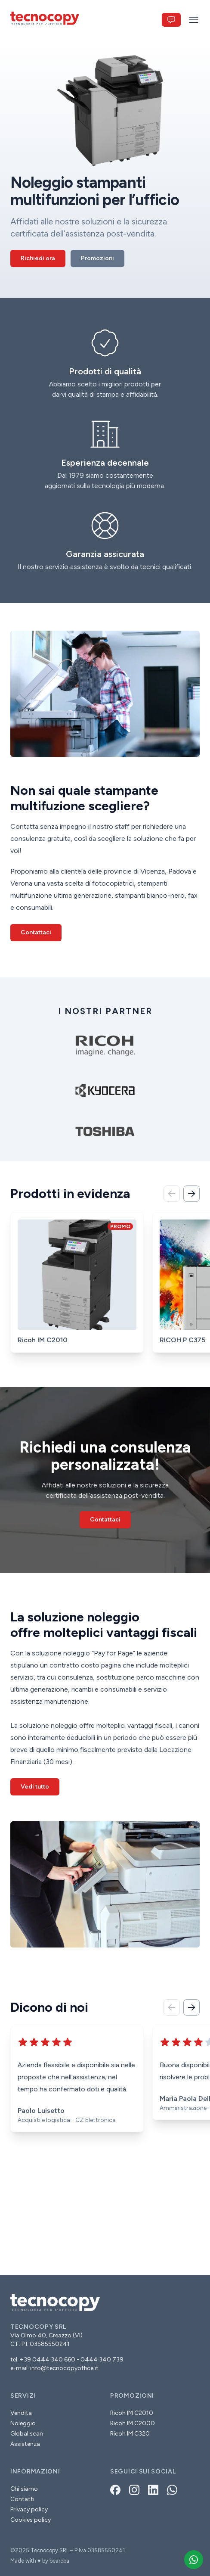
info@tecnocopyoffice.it (64, 2368)
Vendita (21, 2413)
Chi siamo (24, 2488)
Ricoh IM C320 (130, 2433)
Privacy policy (29, 2509)
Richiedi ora (38, 258)
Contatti (22, 2499)
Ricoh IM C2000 (132, 2423)
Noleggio (23, 2423)
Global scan (26, 2433)
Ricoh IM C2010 (131, 2413)
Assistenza (25, 2444)
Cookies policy (30, 2519)
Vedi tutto (35, 1786)
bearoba (59, 2560)
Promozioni (97, 258)
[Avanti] (191, 1193)
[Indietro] (172, 1193)
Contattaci (36, 932)
